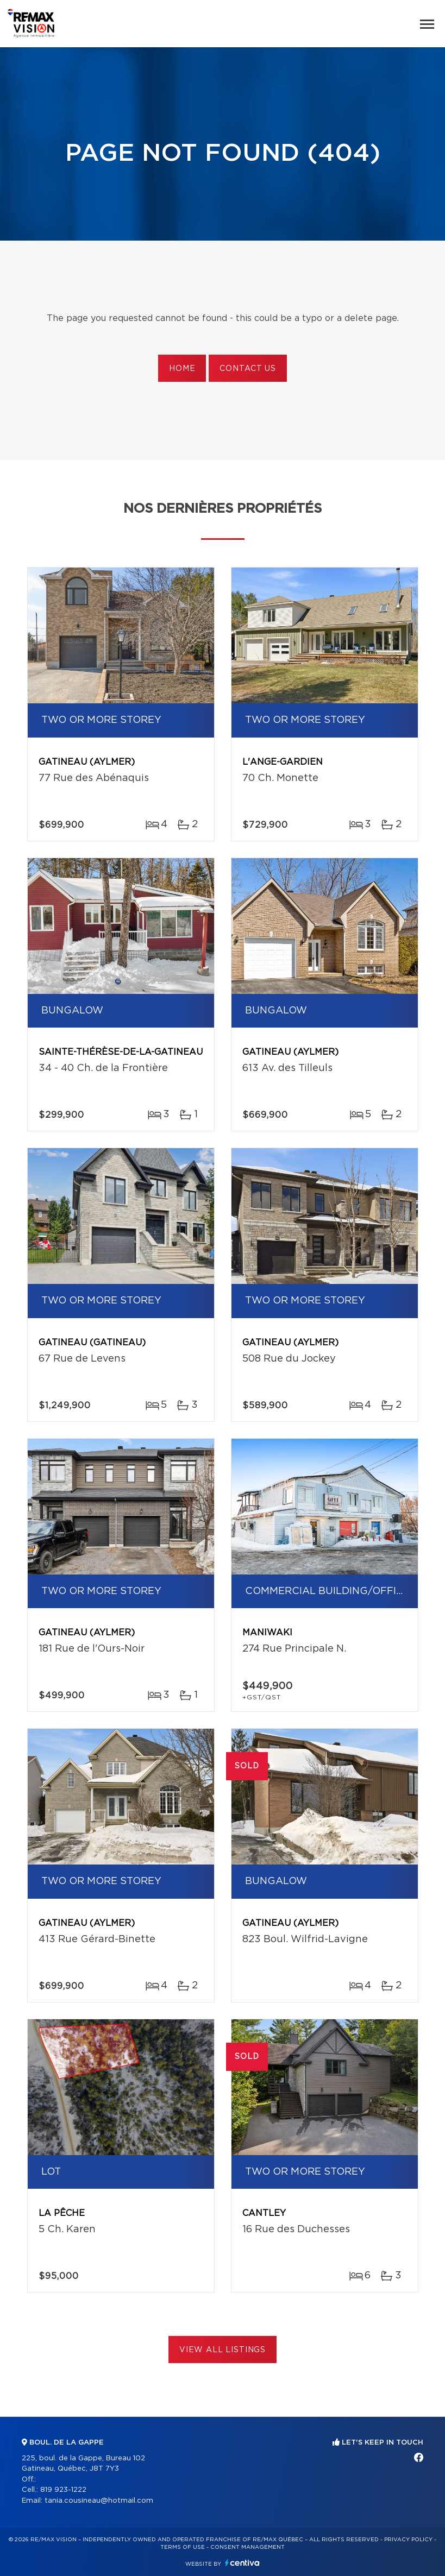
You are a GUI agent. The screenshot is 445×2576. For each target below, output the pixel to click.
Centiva (242, 2562)
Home (182, 369)
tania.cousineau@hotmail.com (99, 2500)
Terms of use (182, 2547)
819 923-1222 (63, 2489)
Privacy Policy (408, 2539)
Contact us (247, 369)
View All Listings (222, 2350)
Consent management (247, 2547)
